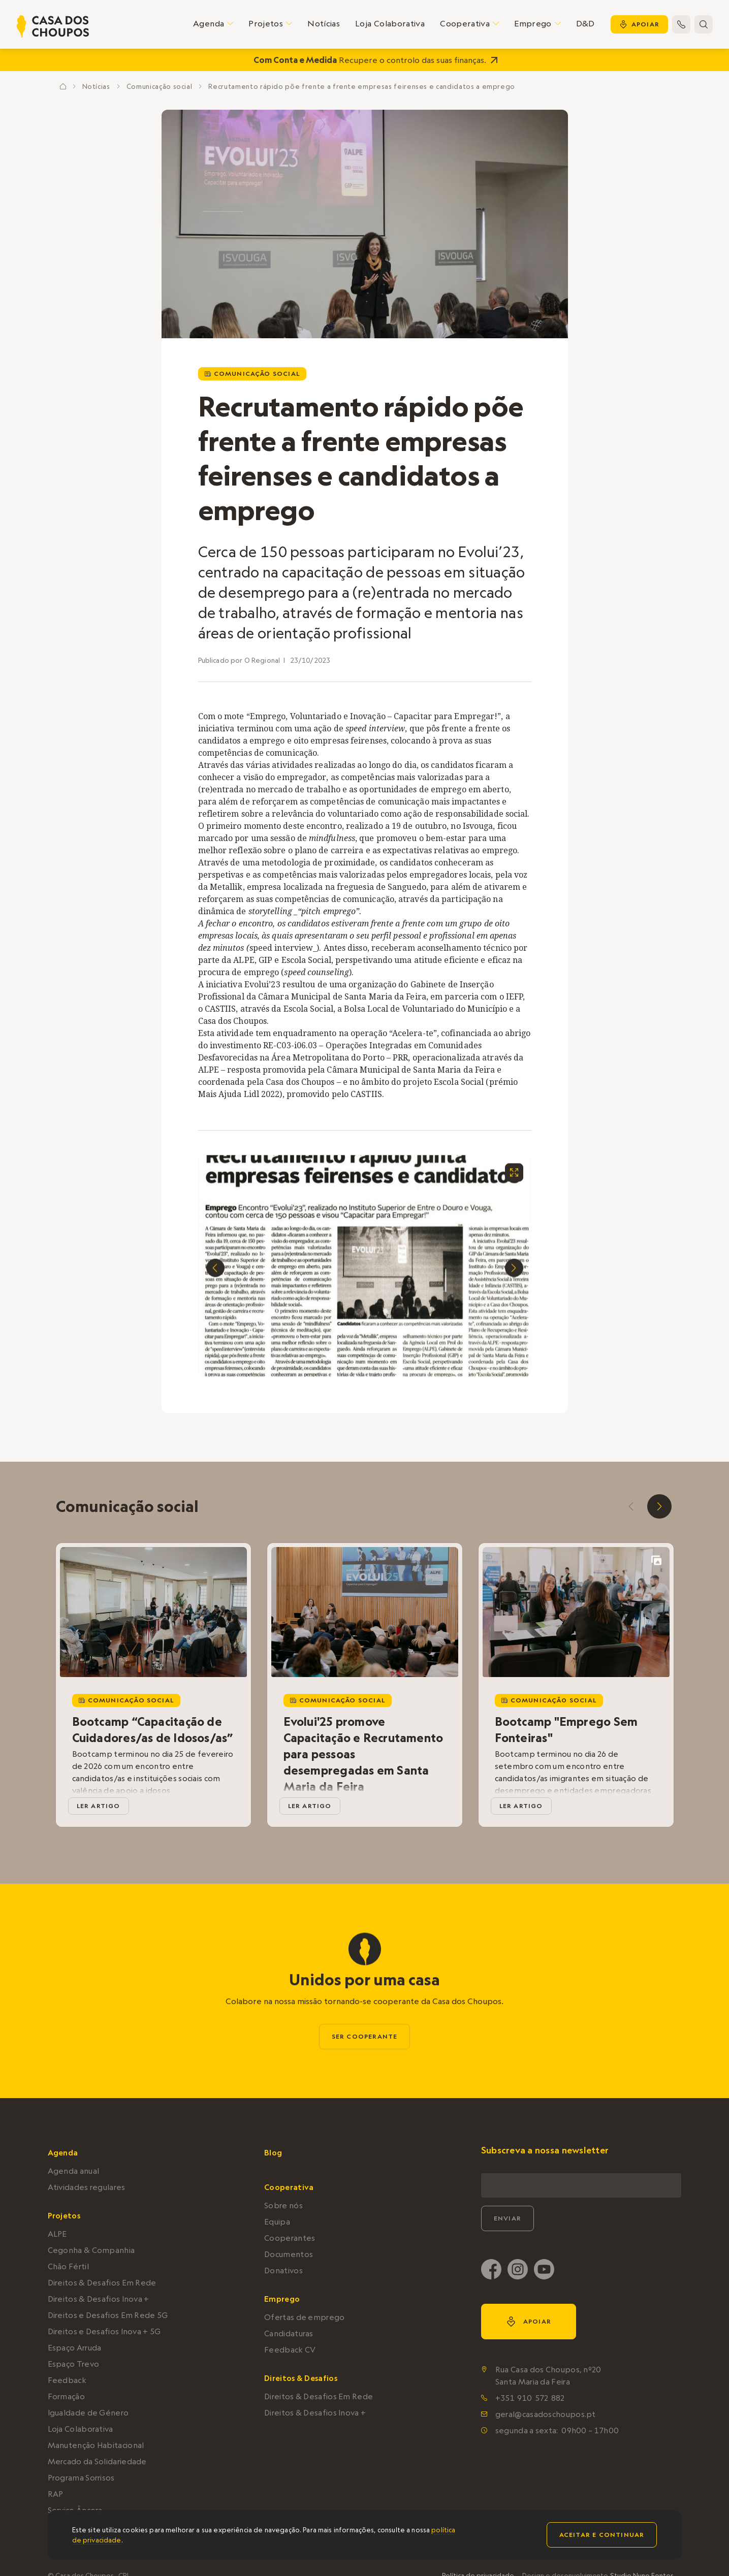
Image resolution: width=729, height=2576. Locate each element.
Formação (66, 2396)
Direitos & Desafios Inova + (98, 2299)
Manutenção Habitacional (96, 2445)
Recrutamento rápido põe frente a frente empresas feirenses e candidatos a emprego (361, 86)
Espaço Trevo (74, 2364)
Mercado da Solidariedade (97, 2461)
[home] (52, 26)
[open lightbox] (514, 1176)
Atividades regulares (86, 2187)
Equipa (277, 2222)
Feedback (67, 2380)
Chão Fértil (68, 2266)
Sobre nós (283, 2205)
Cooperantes (289, 2238)
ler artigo (98, 1806)
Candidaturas (288, 2333)
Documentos (288, 2254)
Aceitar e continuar (602, 2534)
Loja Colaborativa (390, 23)
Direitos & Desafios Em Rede (102, 2283)
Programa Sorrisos (81, 2478)
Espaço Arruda (75, 2348)
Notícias (323, 23)
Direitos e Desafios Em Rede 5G (108, 2315)
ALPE (57, 2234)
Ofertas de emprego (304, 2317)
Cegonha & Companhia (91, 2250)
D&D (585, 23)
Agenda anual (74, 2171)
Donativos (283, 2270)
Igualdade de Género (88, 2413)
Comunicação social (159, 86)
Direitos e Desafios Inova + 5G (104, 2331)
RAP (56, 2494)
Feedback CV (289, 2350)
